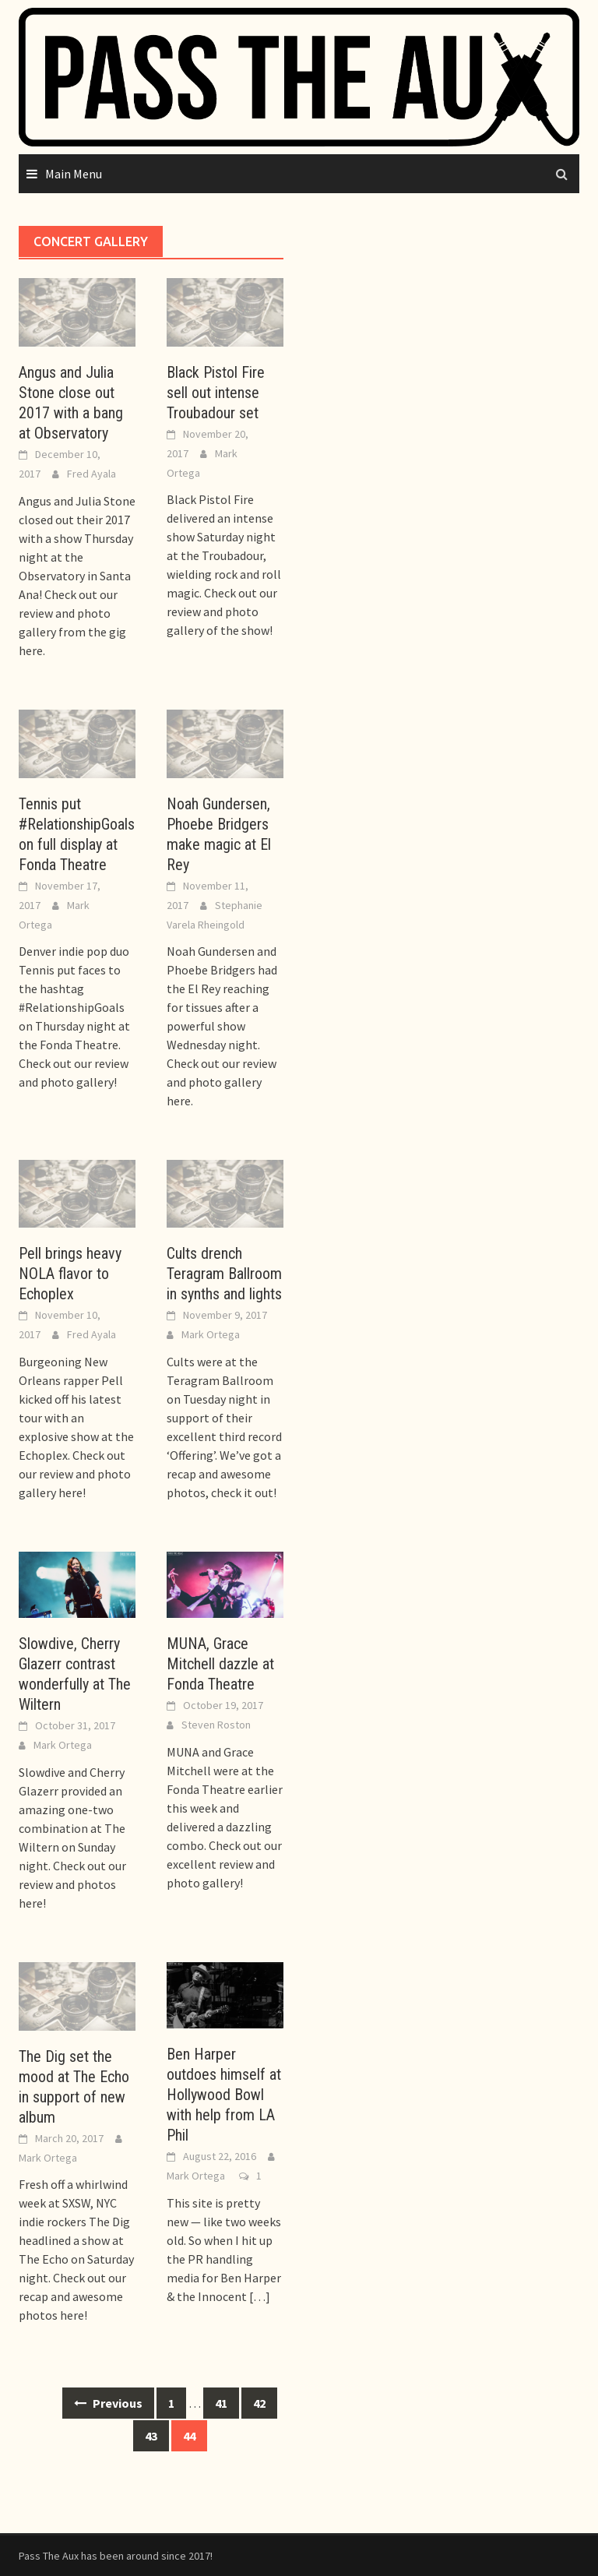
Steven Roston (216, 1725)
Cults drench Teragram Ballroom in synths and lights (224, 1273)
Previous (108, 2403)
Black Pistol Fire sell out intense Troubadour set (216, 392)
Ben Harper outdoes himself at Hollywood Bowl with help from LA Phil (224, 2094)
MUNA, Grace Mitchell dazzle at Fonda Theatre (220, 1663)
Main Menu (73, 173)
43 (151, 2436)
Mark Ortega (210, 1334)
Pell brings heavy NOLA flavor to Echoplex (70, 1273)
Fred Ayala (91, 474)
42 (259, 2403)
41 (221, 2403)
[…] (258, 2296)
